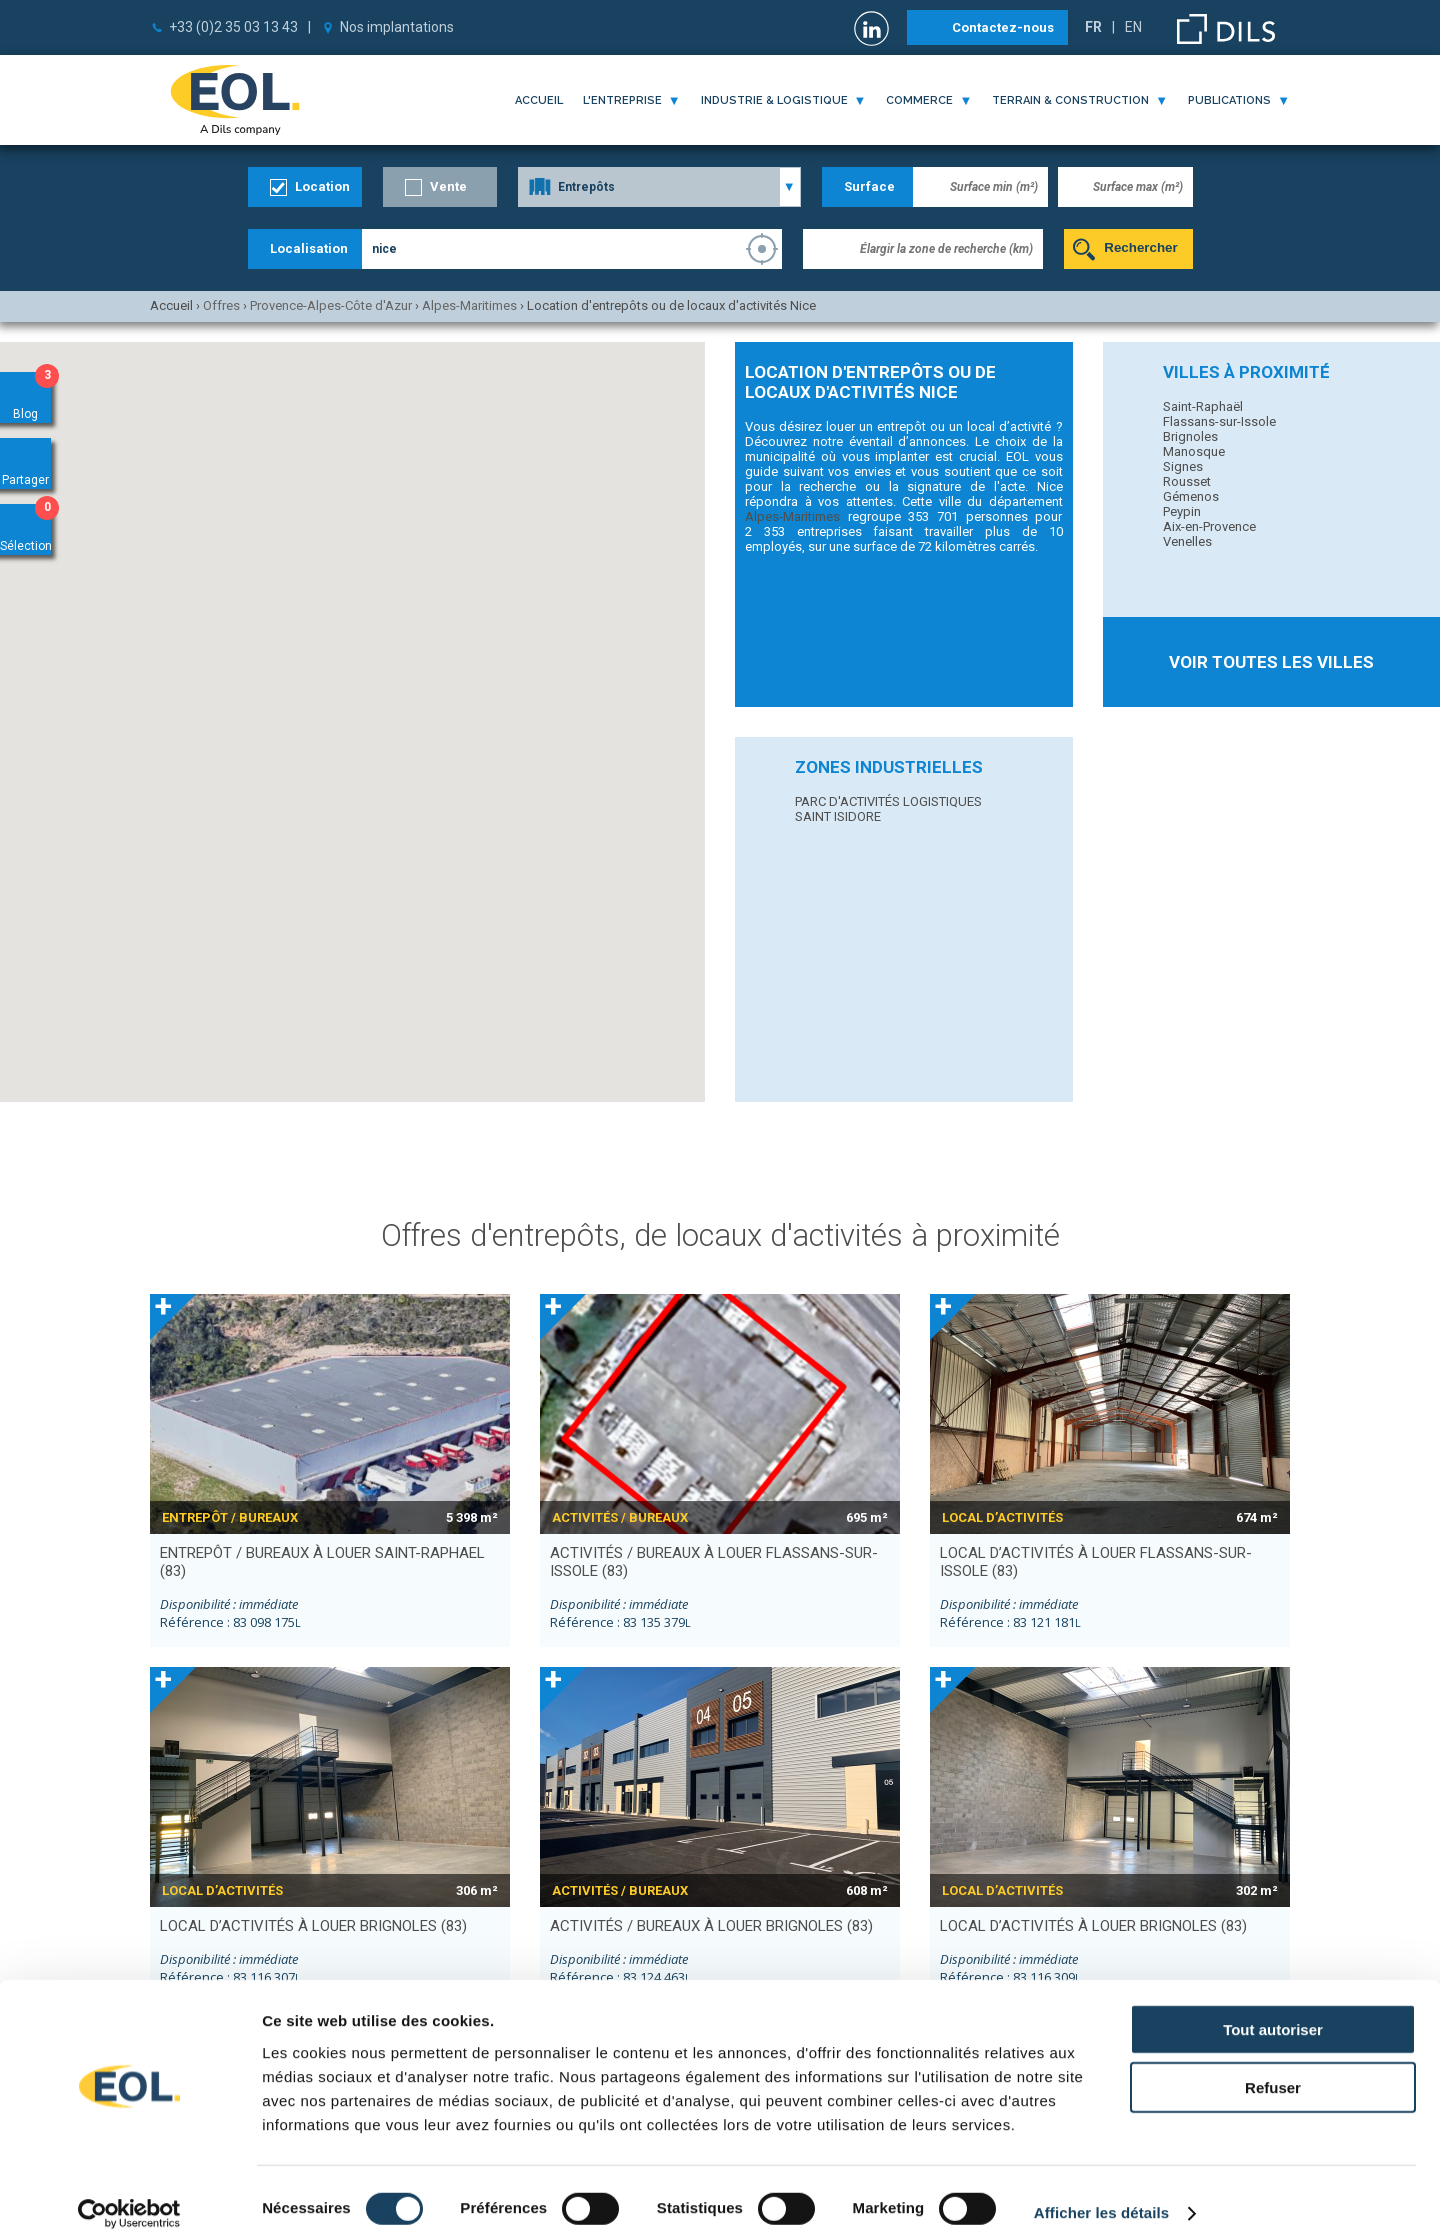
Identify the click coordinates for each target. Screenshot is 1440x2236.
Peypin (1182, 511)
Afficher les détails (1101, 2196)
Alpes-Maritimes (792, 516)
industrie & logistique (774, 100)
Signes (1183, 466)
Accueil (539, 100)
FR (1093, 27)
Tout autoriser (1273, 2012)
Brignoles (1190, 436)
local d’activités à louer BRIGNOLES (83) (313, 1926)
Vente (448, 186)
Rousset (1187, 481)
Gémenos (1191, 496)
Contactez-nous (1003, 27)
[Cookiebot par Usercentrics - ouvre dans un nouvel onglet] (129, 2197)
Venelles (1187, 541)
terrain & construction (1070, 100)
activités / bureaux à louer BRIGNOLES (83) (711, 1926)
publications (1229, 100)
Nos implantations (397, 27)
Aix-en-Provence (1209, 526)
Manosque (1194, 451)
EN (1133, 27)
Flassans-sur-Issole (1219, 421)
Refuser (1273, 2071)
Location (322, 186)
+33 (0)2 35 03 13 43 (233, 27)
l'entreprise (622, 100)
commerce (919, 100)
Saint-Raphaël (1203, 406)
